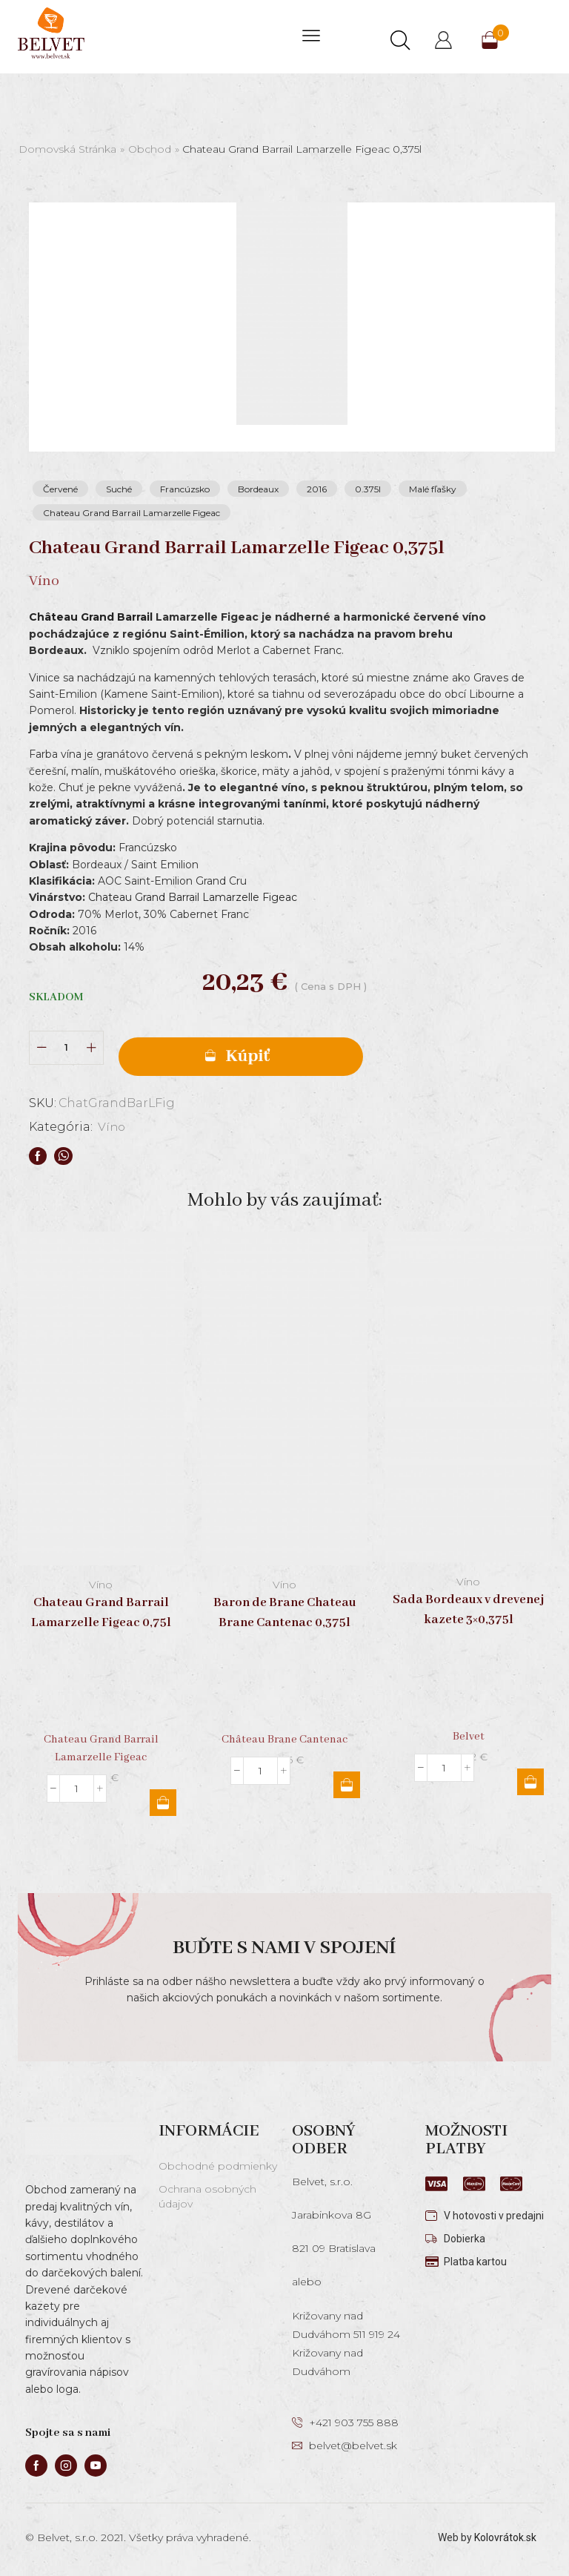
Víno (112, 1127)
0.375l (368, 489)
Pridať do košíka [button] (163, 1802)
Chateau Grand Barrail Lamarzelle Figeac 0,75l (101, 1613)
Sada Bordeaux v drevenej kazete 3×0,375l (468, 1609)
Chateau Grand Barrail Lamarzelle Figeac (131, 512)
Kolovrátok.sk (505, 2537)
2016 (317, 489)
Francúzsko (185, 489)
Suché (119, 489)
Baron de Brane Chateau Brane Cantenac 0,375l (284, 1613)
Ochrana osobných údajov (207, 2196)
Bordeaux (258, 489)
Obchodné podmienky (218, 2166)
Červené (60, 489)
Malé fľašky (432, 489)
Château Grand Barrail (91, 617)
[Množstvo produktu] (66, 1047)
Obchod (149, 149)
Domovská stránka (67, 149)
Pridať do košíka (241, 1056)
